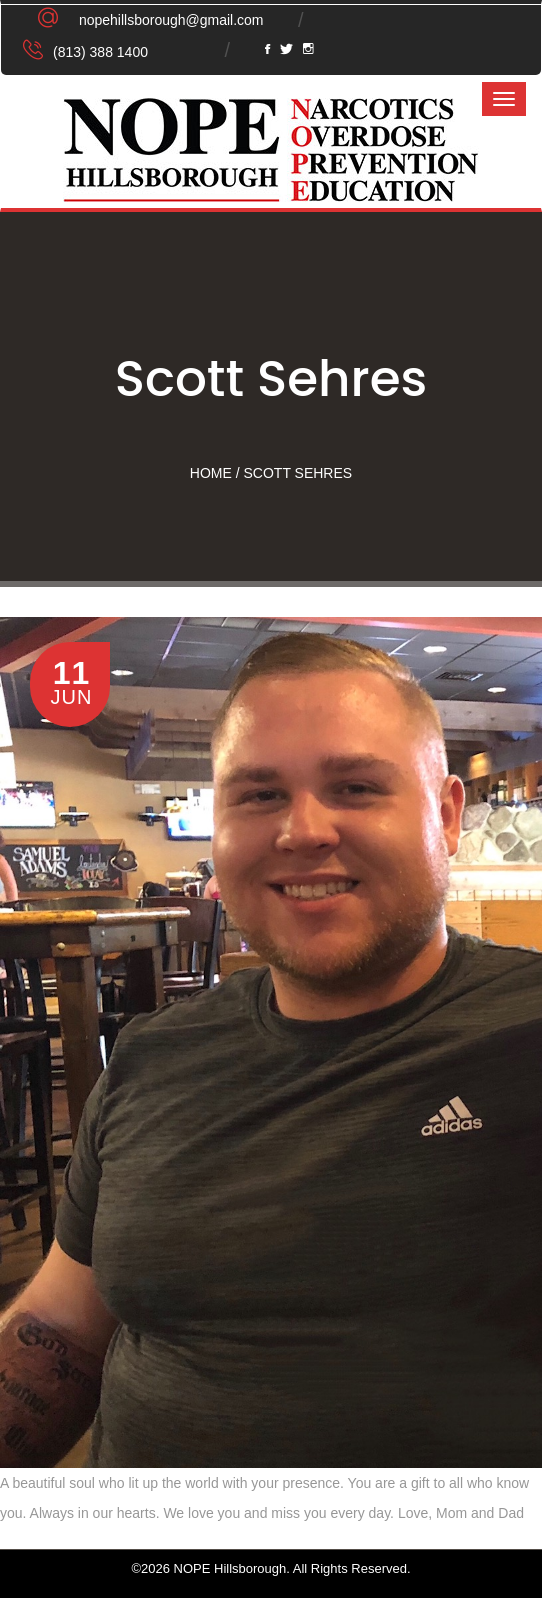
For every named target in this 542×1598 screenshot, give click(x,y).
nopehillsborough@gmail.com (171, 20)
